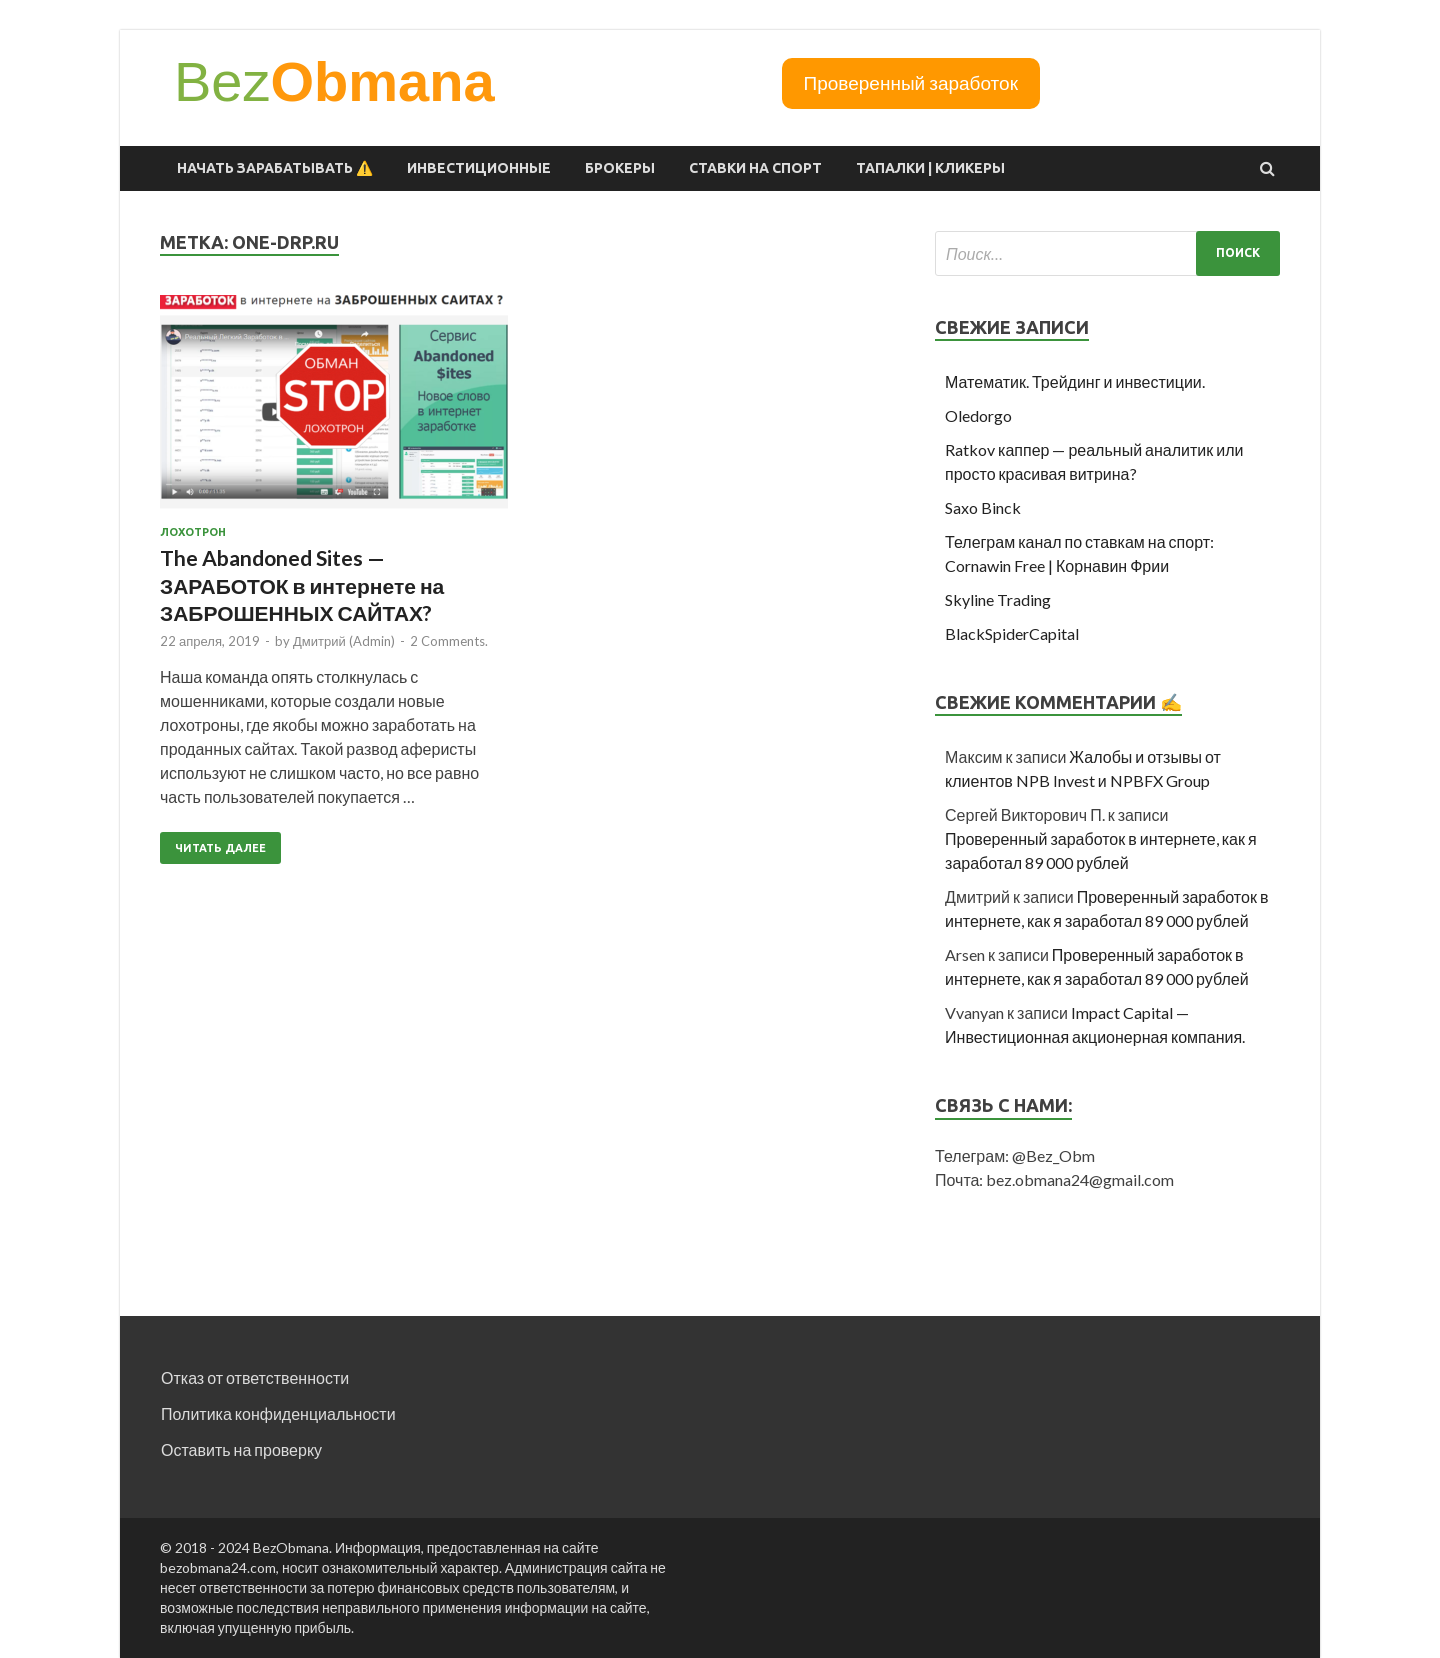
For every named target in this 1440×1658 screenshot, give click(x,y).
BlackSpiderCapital (1012, 633)
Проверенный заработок (911, 82)
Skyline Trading (998, 599)
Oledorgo (978, 415)
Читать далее (220, 848)
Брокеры (620, 168)
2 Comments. (449, 641)
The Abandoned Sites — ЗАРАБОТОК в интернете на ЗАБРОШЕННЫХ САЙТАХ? (302, 585)
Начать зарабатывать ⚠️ (275, 168)
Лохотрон (193, 532)
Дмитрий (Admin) (344, 641)
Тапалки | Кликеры (930, 168)
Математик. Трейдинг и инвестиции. (1075, 381)
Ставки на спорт (755, 168)
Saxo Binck (983, 507)
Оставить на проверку (241, 1449)
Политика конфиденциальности (278, 1413)
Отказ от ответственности (255, 1377)
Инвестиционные (479, 168)
